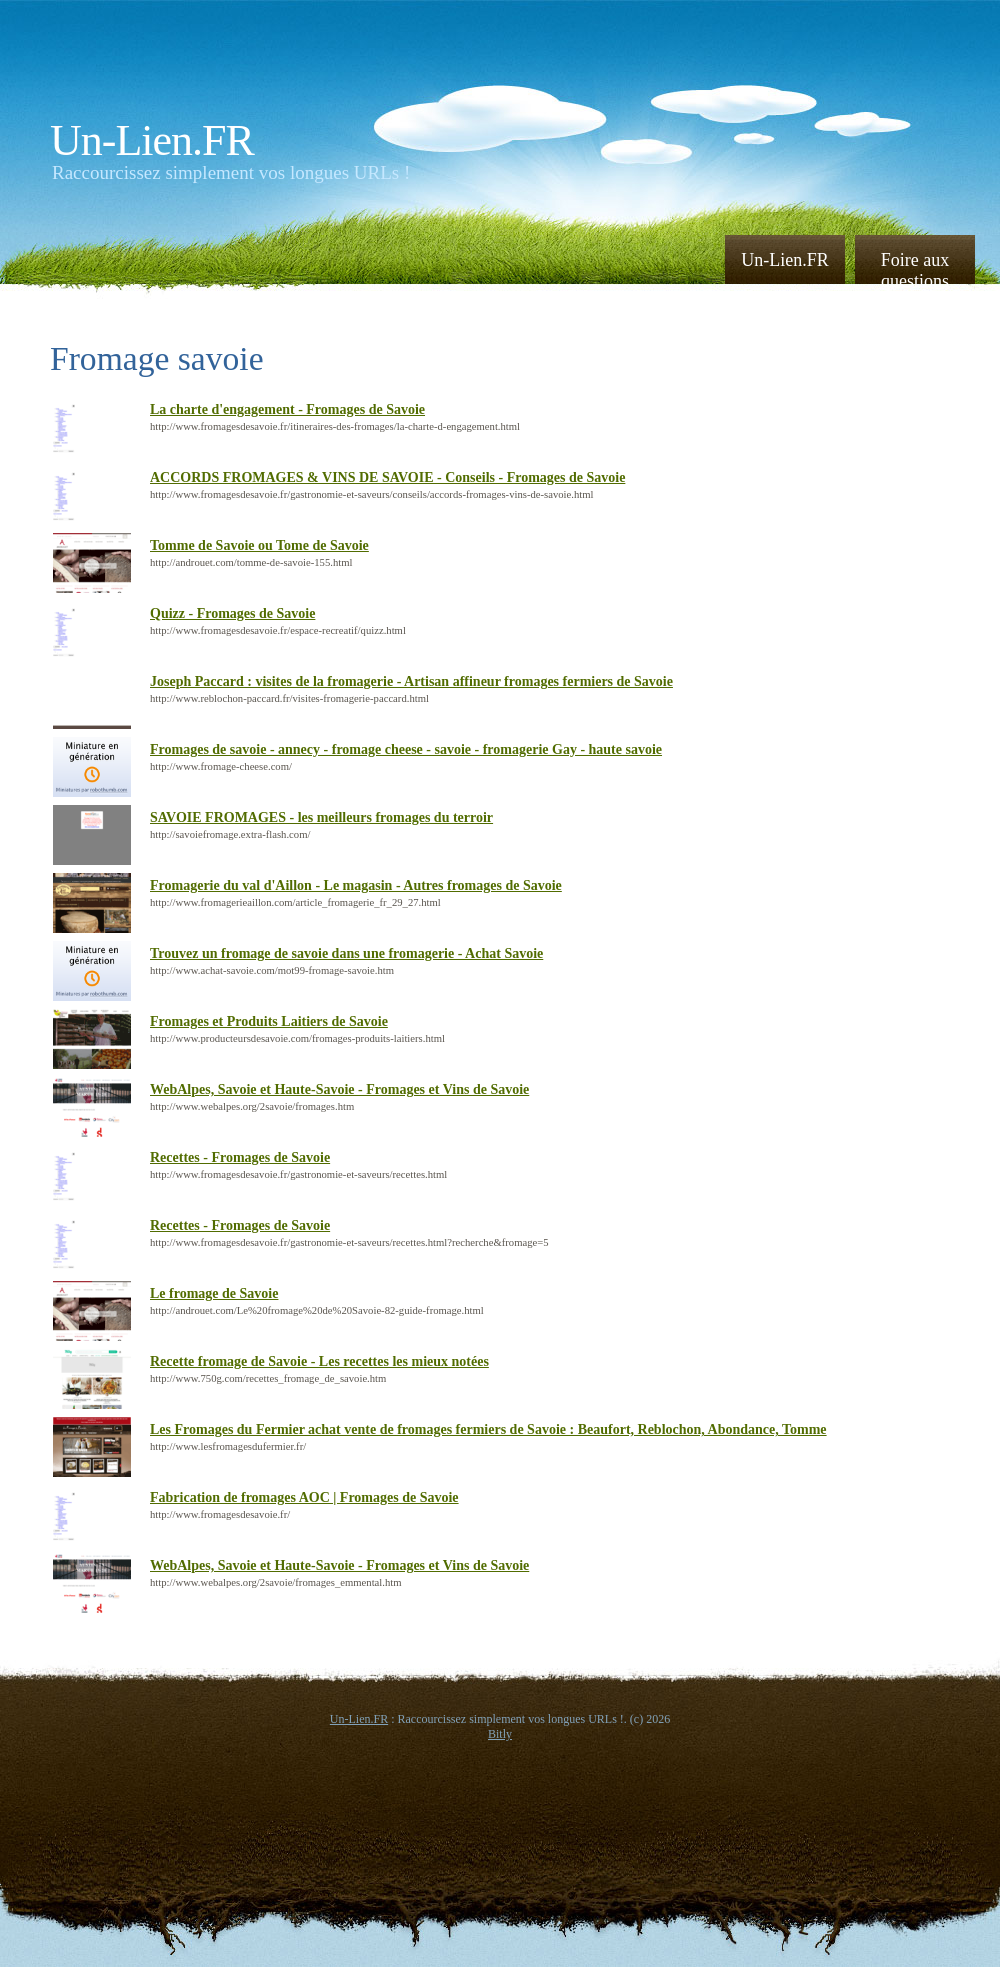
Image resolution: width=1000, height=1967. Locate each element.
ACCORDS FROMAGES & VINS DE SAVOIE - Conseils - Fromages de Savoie (387, 477)
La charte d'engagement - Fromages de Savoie (287, 409)
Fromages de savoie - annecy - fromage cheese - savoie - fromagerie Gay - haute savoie (406, 749)
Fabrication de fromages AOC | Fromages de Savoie (304, 1497)
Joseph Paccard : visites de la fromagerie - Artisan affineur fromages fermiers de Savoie (411, 681)
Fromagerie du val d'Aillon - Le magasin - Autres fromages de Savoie (356, 885)
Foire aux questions (915, 269)
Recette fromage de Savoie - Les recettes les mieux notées (319, 1361)
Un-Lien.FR (152, 140)
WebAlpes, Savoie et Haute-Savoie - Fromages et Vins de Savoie (339, 1089)
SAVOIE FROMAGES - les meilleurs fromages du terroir (321, 817)
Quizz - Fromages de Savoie (232, 613)
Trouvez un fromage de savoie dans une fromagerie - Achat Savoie (346, 953)
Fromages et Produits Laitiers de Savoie (269, 1021)
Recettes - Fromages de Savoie (240, 1157)
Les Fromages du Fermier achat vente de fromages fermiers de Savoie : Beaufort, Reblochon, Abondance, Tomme (488, 1429)
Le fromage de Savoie (214, 1293)
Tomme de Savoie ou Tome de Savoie (259, 545)
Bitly (500, 1734)
